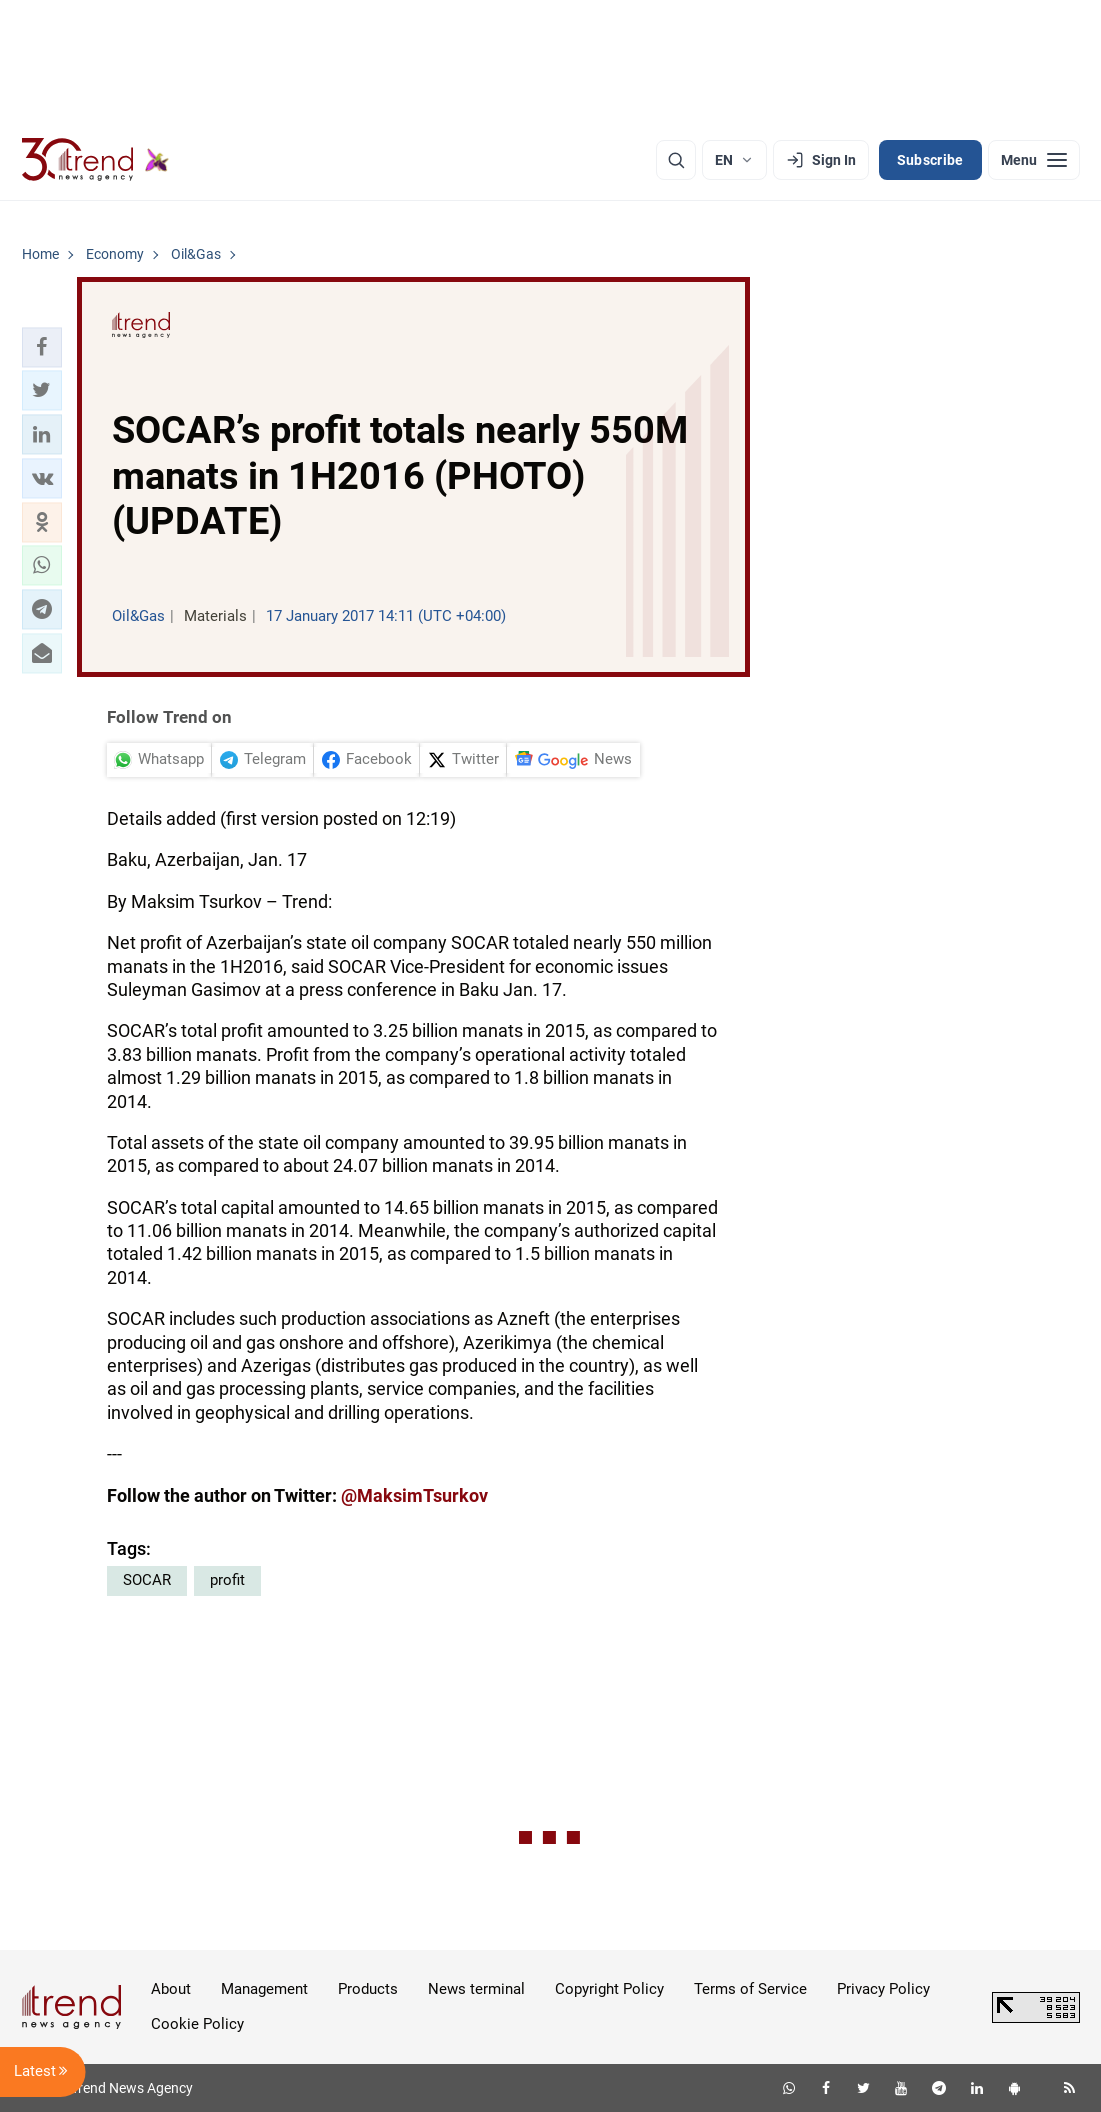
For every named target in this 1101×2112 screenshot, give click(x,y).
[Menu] (1034, 160)
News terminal (476, 1989)
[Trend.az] (96, 160)
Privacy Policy (883, 1989)
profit (227, 1580)
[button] (42, 347)
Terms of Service (750, 1989)
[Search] (676, 160)
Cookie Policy (197, 2024)
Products (368, 1989)
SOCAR (147, 1580)
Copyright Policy (609, 1989)
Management (264, 1989)
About (171, 1989)
